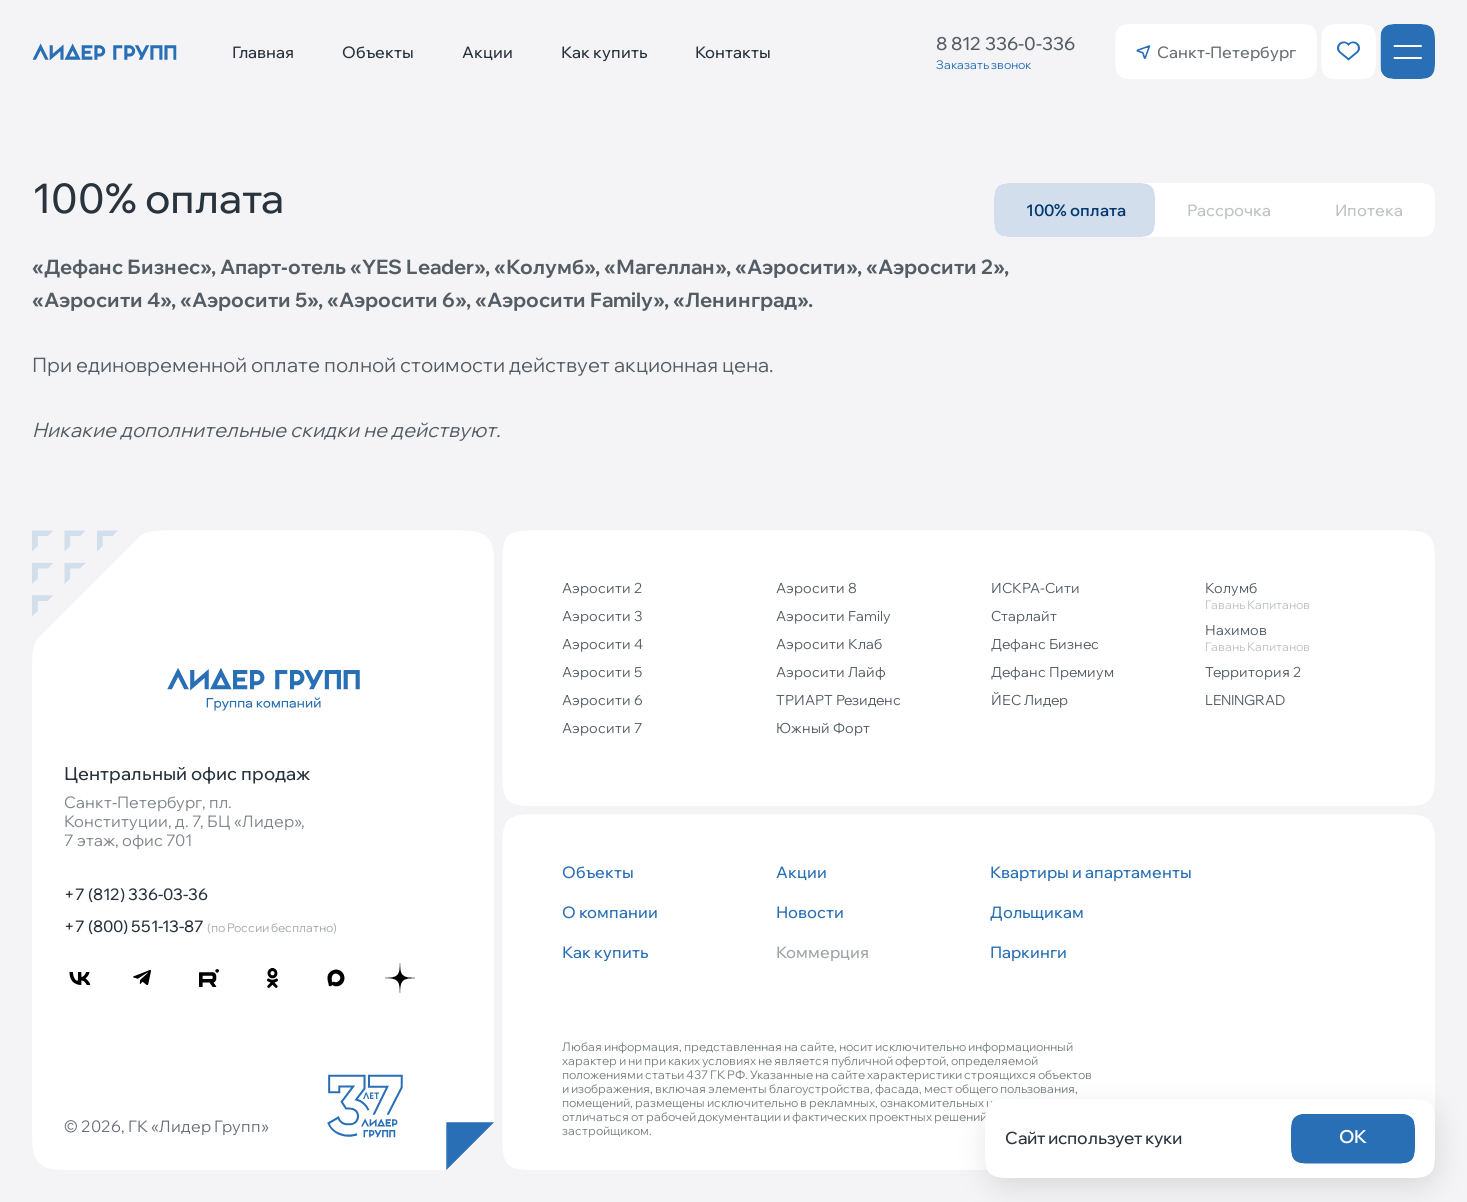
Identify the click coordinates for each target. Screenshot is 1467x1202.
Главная (263, 52)
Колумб (1304, 595)
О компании (610, 912)
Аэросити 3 (602, 616)
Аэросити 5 (602, 672)
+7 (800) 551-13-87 (200, 926)
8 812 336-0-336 (1005, 43)
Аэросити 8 (816, 588)
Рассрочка (1229, 210)
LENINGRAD (1245, 700)
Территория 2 (1253, 672)
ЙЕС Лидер (1029, 700)
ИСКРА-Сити (1035, 588)
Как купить (604, 52)
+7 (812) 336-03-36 (136, 894)
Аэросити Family (833, 616)
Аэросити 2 (602, 588)
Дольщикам (1037, 912)
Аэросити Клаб (829, 644)
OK (1353, 1136)
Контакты (733, 52)
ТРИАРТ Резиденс (838, 700)
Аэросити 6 (602, 700)
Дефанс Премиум (1052, 672)
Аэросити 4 (602, 644)
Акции (487, 52)
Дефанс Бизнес (1045, 644)
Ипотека (1369, 210)
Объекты (378, 52)
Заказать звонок (983, 64)
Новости (810, 912)
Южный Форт (823, 728)
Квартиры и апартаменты (1089, 872)
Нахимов (1304, 637)
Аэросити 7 (602, 728)
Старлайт (1024, 616)
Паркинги (1028, 952)
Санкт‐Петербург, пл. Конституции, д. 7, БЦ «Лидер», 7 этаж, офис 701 (184, 821)
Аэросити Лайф (831, 672)
